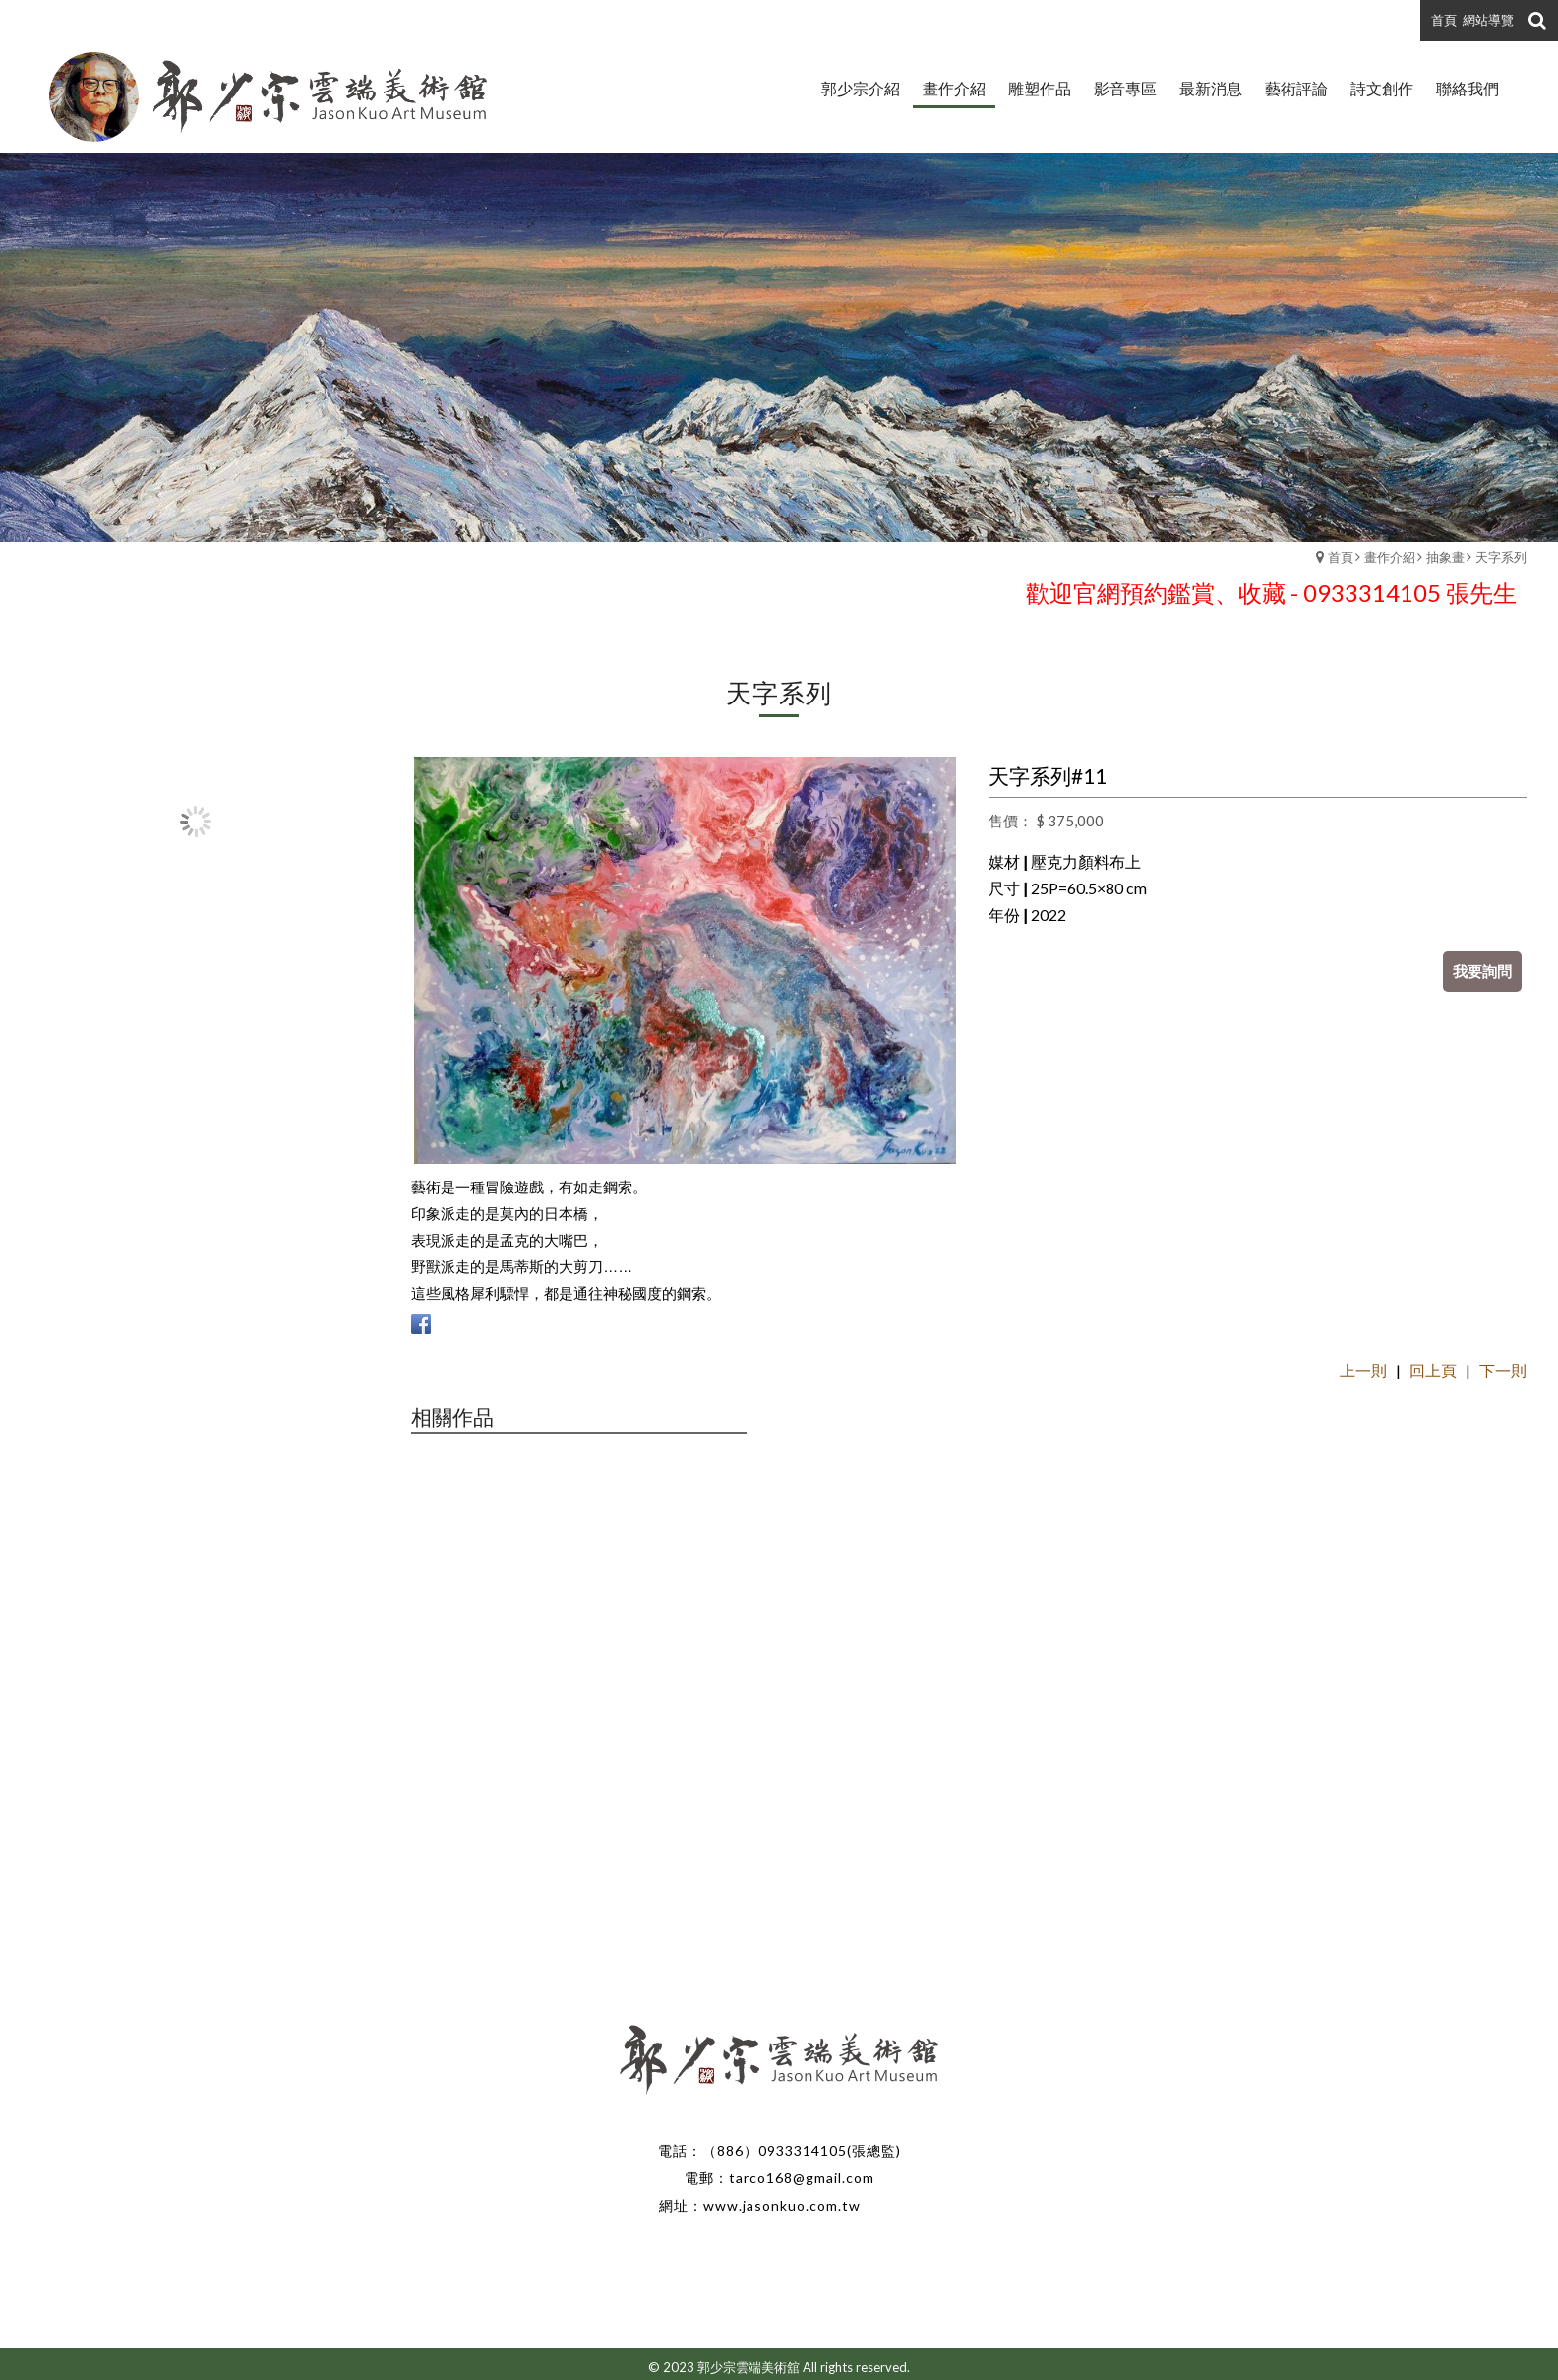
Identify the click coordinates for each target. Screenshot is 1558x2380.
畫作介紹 (1389, 557)
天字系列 (1501, 557)
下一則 (1503, 1370)
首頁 (1340, 557)
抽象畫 (1445, 557)
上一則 (1363, 1370)
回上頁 (1433, 1370)
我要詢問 (1482, 971)
